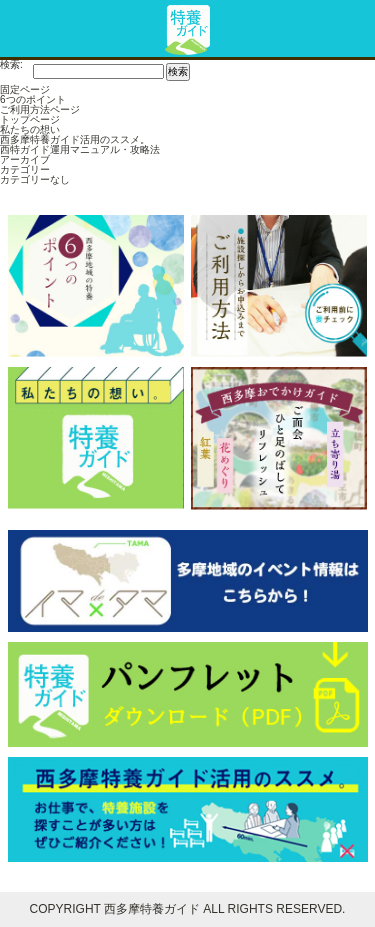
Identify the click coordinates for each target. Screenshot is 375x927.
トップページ (30, 119)
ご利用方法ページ (40, 109)
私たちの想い (30, 129)
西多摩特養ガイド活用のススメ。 (75, 139)
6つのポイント (33, 99)
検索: (11, 65)
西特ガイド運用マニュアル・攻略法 (80, 149)
